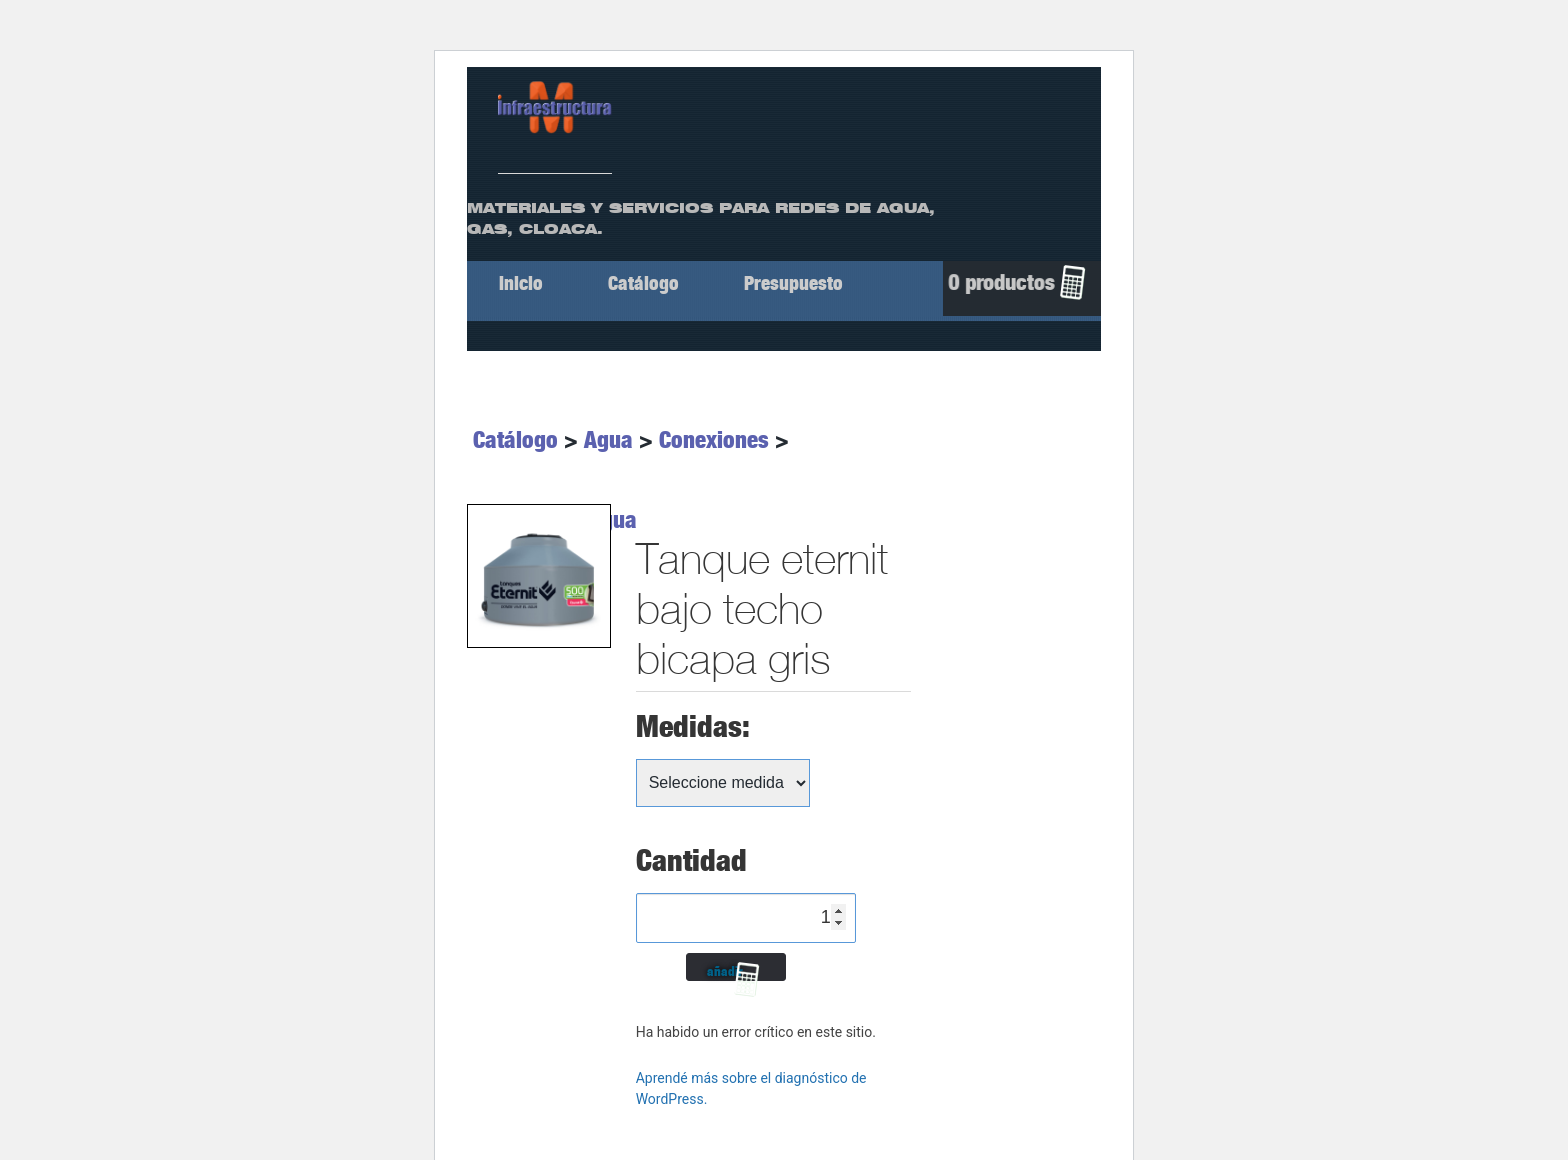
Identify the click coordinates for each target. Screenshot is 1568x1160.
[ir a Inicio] (555, 106)
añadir (725, 971)
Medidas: (693, 726)
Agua (608, 440)
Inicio (521, 283)
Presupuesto (793, 283)
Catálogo (643, 283)
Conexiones (714, 440)
